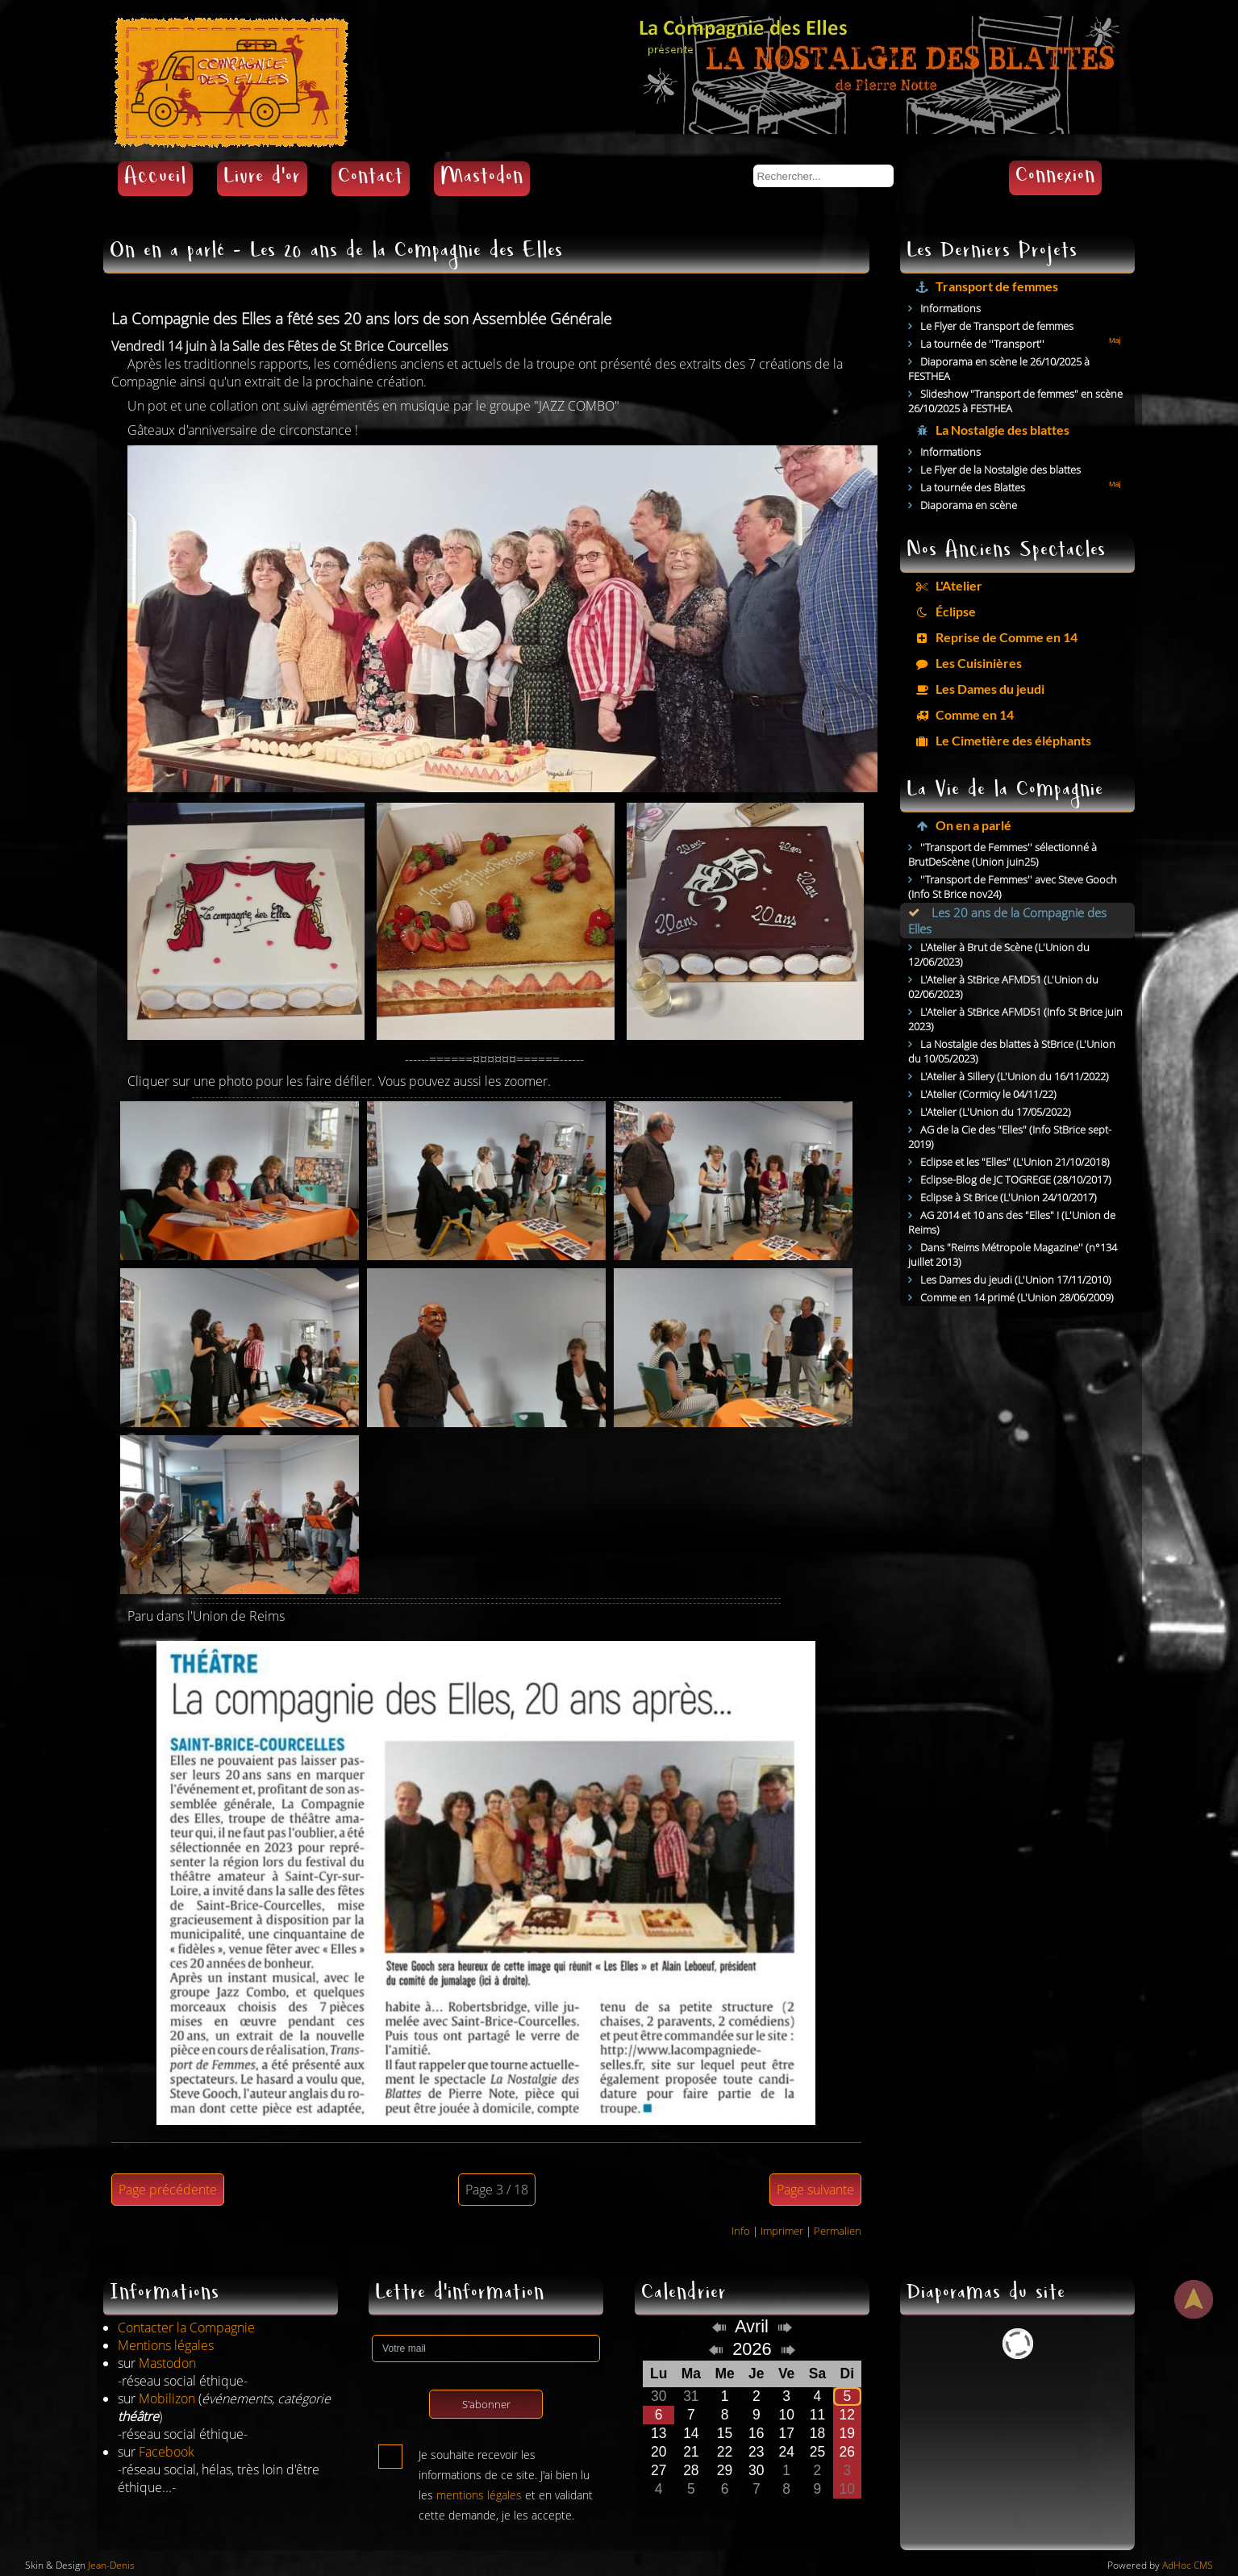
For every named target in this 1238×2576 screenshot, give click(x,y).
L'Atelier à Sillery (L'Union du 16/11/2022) (1014, 1076)
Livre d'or (262, 178)
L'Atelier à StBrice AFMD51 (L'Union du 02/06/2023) (1003, 986)
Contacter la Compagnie (186, 2327)
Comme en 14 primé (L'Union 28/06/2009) (1017, 1297)
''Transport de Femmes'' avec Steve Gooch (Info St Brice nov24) (1012, 886)
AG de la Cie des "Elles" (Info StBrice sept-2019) (1009, 1136)
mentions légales (479, 2495)
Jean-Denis (111, 2565)
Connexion (1055, 178)
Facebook (166, 2452)
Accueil (155, 178)
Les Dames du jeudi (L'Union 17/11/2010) (1015, 1279)
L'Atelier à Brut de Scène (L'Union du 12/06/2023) (999, 954)
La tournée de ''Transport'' (982, 343)
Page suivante (815, 2189)
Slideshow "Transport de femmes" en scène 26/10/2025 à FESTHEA (1015, 400)
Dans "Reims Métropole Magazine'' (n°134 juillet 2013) (1012, 1254)
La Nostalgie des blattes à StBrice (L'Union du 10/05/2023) (1011, 1051)
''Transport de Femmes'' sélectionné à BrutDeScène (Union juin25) (1002, 854)
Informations (950, 308)
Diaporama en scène (968, 505)
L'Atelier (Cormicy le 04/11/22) (988, 1094)
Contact (370, 178)
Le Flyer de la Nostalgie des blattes (1000, 469)
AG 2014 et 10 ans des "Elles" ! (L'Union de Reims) (1011, 1222)
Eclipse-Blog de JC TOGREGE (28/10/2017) (1015, 1179)
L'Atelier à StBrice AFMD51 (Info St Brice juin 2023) (1015, 1018)
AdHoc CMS (1187, 2565)
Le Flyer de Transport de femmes (996, 326)
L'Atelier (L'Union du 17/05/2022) (995, 1111)
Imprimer (782, 2230)
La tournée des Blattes (972, 487)
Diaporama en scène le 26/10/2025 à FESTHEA (999, 368)
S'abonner (486, 2404)
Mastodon (481, 178)
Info (741, 2230)
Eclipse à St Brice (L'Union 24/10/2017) (1008, 1197)
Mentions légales (166, 2345)
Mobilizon (167, 2398)
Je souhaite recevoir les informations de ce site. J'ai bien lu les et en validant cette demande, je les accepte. (506, 2458)
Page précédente (168, 2189)
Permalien (837, 2230)
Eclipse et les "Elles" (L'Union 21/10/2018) (1015, 1161)
